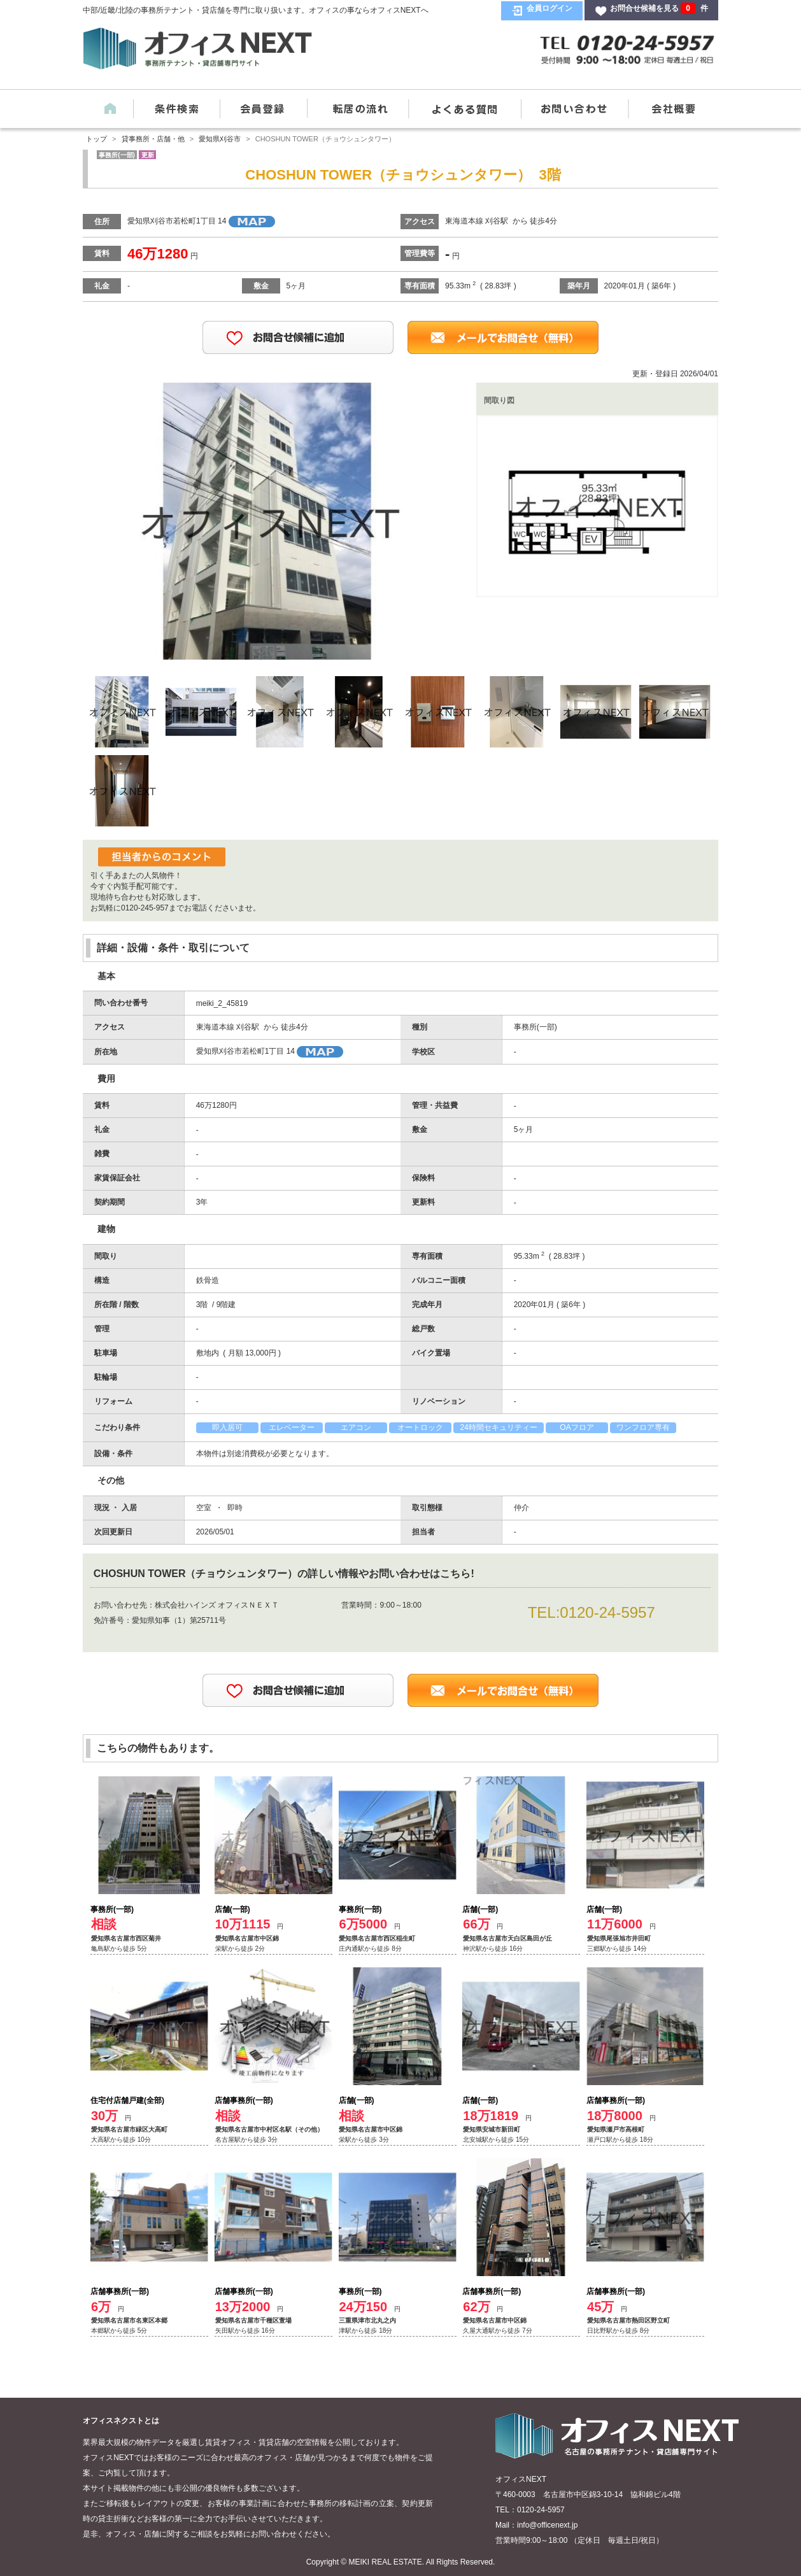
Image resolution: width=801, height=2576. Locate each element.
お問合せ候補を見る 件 (659, 8)
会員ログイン (549, 8)
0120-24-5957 (607, 1612)
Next (413, 519)
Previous (121, 519)
